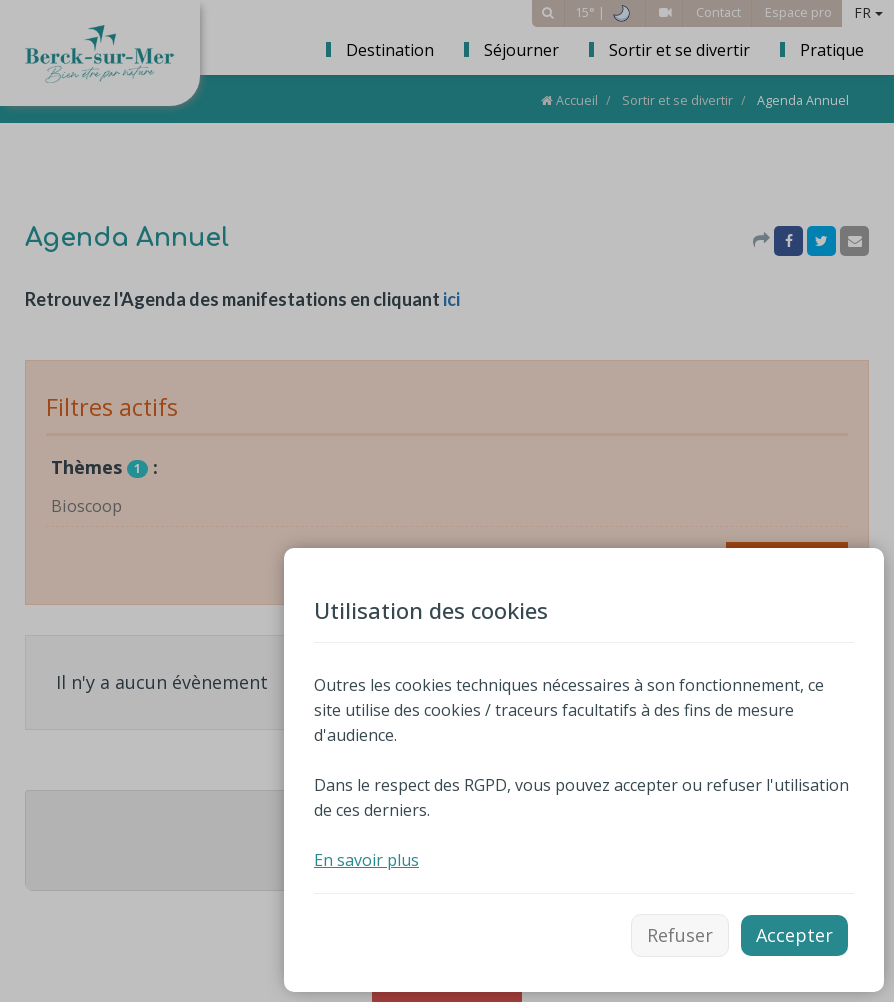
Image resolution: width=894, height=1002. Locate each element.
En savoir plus (366, 860)
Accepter (794, 935)
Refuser (680, 935)
